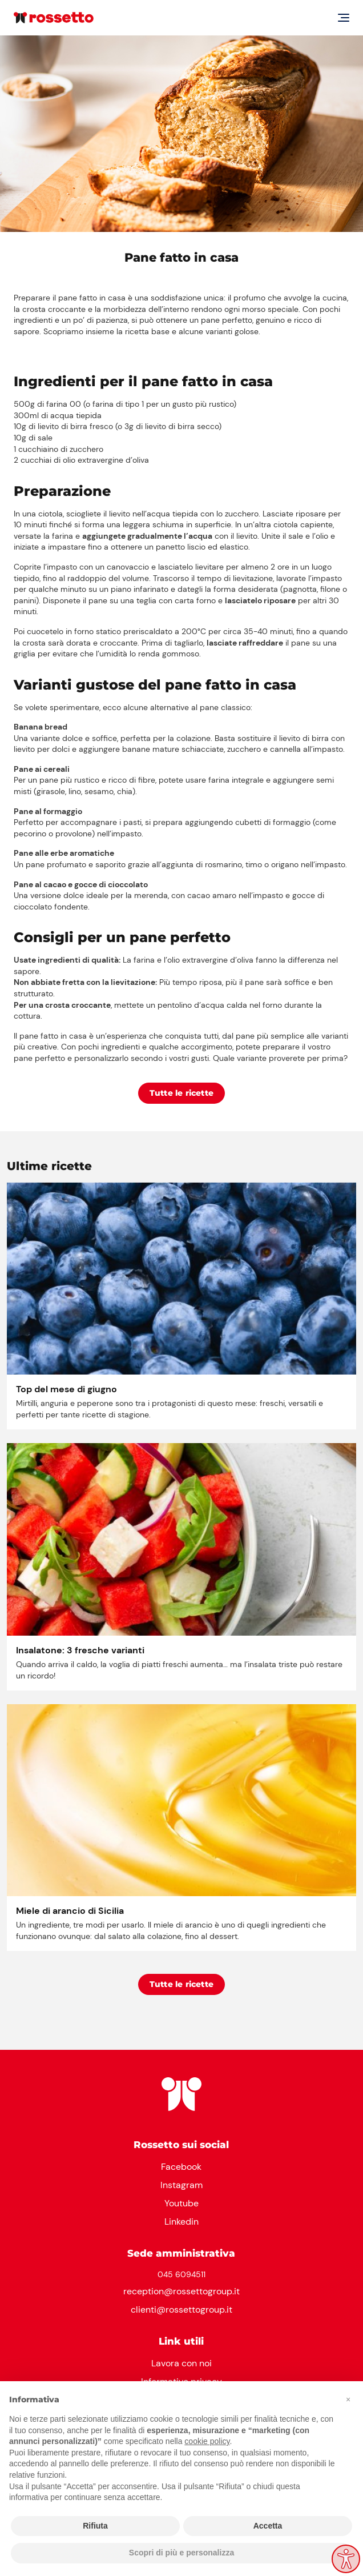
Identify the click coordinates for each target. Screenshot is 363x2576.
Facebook (181, 2167)
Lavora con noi (181, 2363)
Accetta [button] (268, 2525)
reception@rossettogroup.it (181, 2291)
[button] (348, 2399)
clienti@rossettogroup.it (181, 2309)
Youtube (181, 2203)
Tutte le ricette (181, 1093)
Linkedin (181, 2222)
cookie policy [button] (206, 2441)
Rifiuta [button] (95, 2525)
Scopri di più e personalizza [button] (181, 2552)
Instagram (181, 2185)
